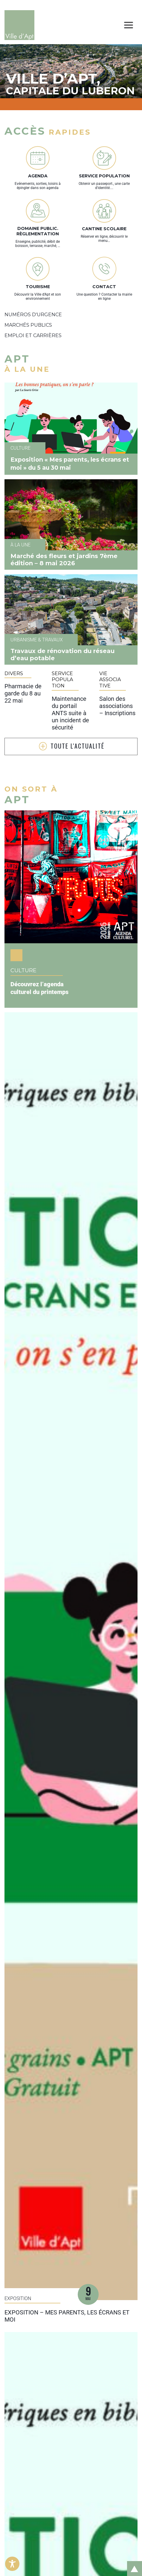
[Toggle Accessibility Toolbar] (12, 2564)
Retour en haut (132, 2562)
